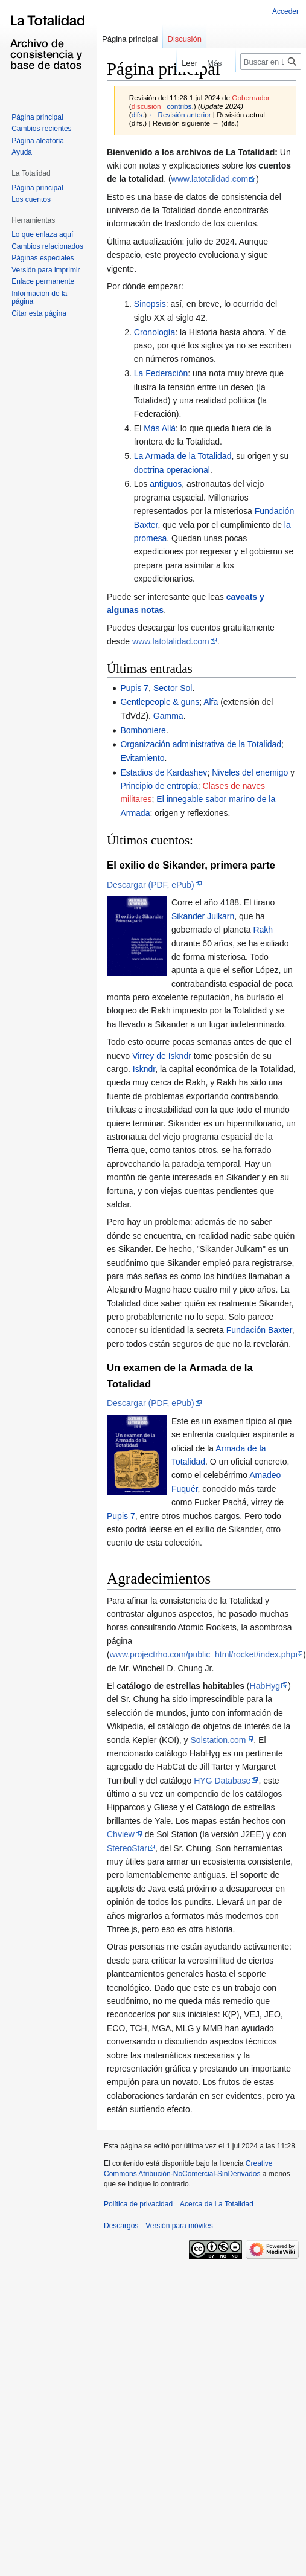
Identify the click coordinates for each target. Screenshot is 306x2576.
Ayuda (21, 152)
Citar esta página (38, 313)
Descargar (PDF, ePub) (150, 885)
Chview (121, 1834)
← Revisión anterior (179, 114)
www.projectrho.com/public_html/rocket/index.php (202, 1654)
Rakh (263, 929)
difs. (138, 114)
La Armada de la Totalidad (183, 456)
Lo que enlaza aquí (42, 234)
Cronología (155, 332)
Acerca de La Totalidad (216, 2204)
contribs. (180, 106)
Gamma (168, 716)
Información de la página (39, 297)
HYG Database (222, 1780)
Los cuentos (31, 199)
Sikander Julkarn (202, 916)
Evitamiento (142, 758)
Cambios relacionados (47, 246)
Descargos (121, 2225)
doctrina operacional (172, 470)
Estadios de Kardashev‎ (163, 772)
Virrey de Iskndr (161, 1056)
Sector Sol (173, 688)
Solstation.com (218, 1740)
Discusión (185, 38)
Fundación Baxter (259, 1330)
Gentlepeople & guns (159, 702)
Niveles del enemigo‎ (250, 772)
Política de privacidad (138, 2204)
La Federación (161, 373)
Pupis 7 (134, 688)
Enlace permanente (42, 281)
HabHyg (265, 1686)
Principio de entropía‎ (158, 786)
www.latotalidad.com (210, 179)
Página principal (130, 38)
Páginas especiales (42, 258)
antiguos (166, 484)
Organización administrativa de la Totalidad (200, 744)
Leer (182, 63)
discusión (146, 106)
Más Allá (160, 428)
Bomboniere (143, 730)
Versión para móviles (178, 2225)
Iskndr (144, 1069)
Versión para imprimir (45, 270)
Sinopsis (150, 304)
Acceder (285, 11)
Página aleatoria (37, 141)
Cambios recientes (41, 128)
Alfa (210, 702)
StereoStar (127, 1848)
